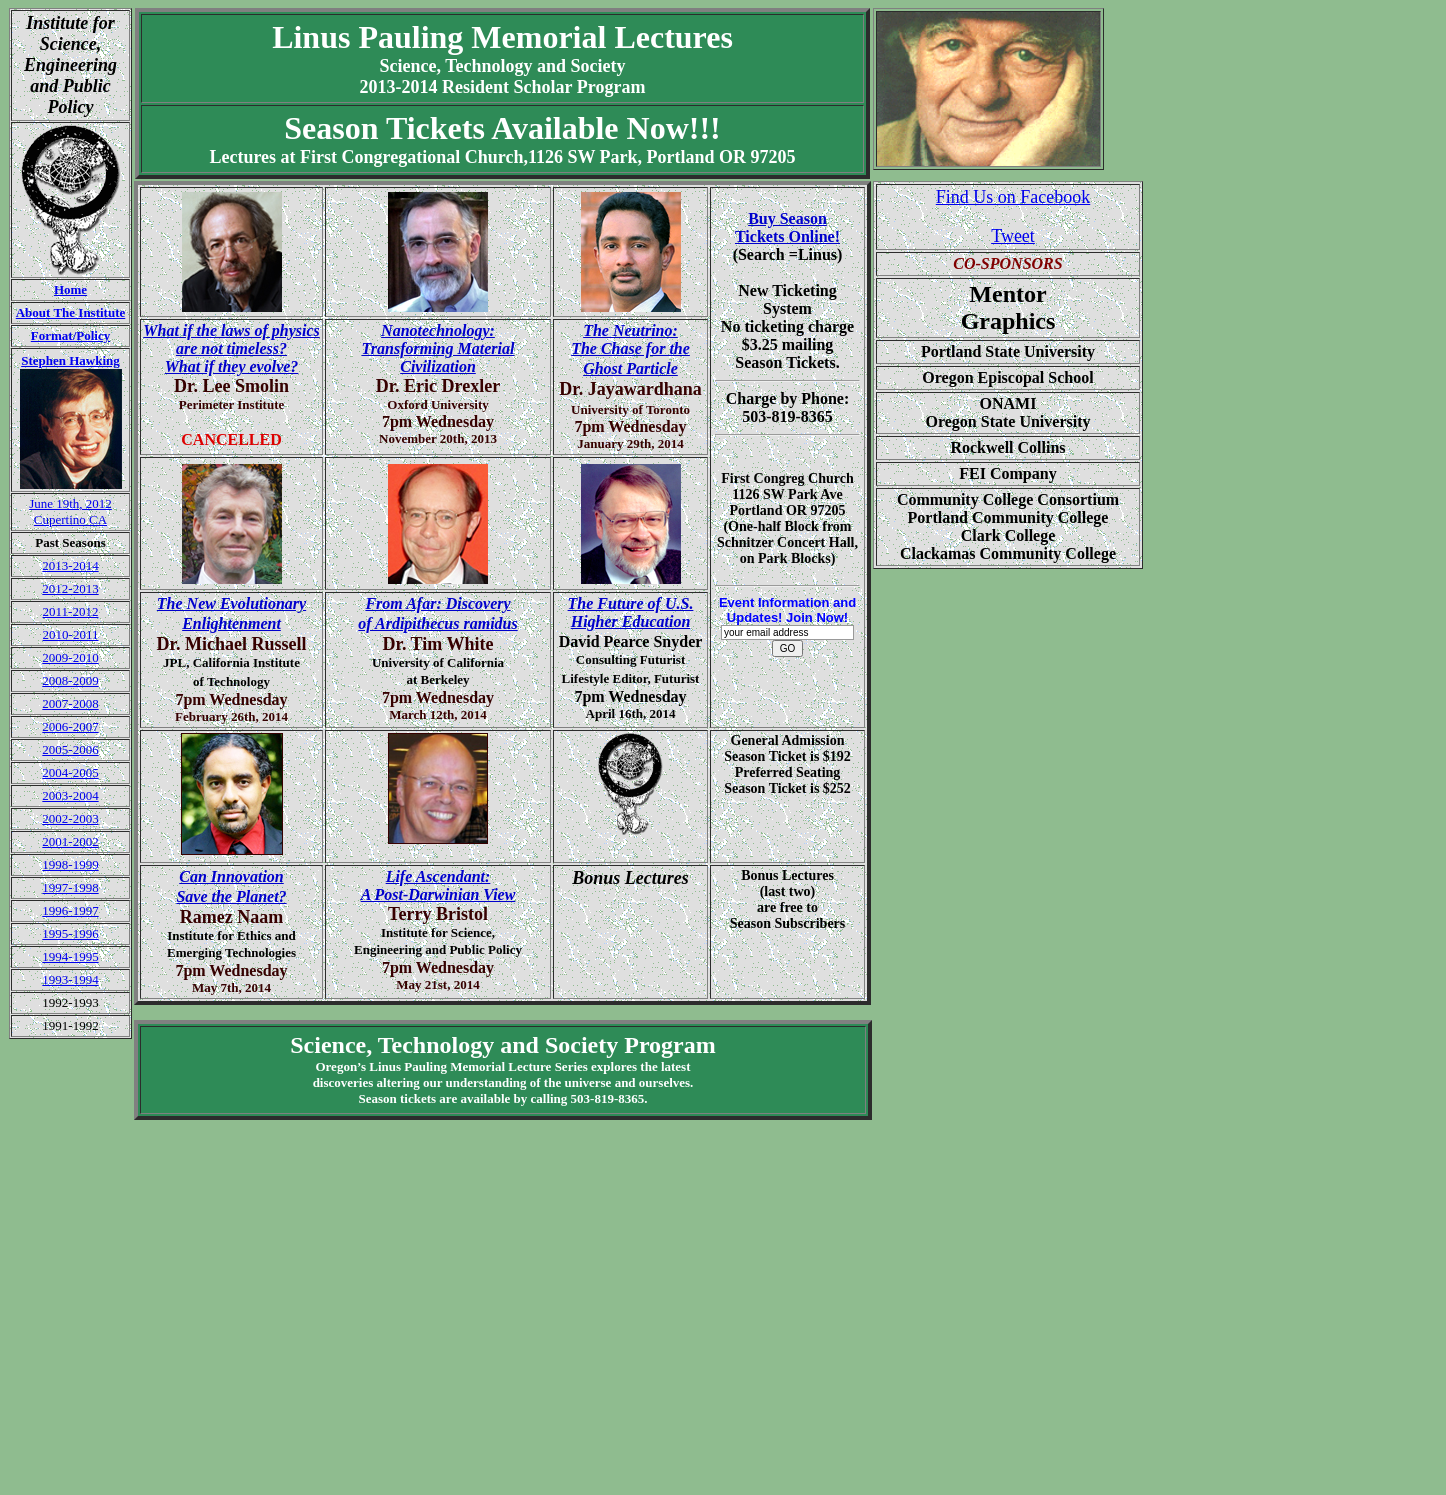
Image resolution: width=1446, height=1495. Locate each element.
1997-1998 (70, 887)
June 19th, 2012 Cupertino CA (70, 511)
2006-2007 (70, 726)
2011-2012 (71, 611)
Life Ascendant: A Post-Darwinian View (438, 885)
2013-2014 (70, 565)
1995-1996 (70, 933)
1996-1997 (70, 910)
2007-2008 (70, 703)
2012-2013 (70, 588)
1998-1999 (70, 864)
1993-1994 (70, 979)
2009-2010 (70, 657)
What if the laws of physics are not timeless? (231, 348)
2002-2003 (70, 818)
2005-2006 (70, 749)
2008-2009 (70, 680)
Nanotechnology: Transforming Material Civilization (438, 348)
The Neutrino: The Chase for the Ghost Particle (630, 349)
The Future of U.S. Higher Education (631, 612)
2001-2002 (70, 841)
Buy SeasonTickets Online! (787, 227)
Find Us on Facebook (1013, 197)
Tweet (1013, 236)
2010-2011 (71, 634)
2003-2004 (70, 795)
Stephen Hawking (70, 360)
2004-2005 (70, 772)
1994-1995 (70, 956)
